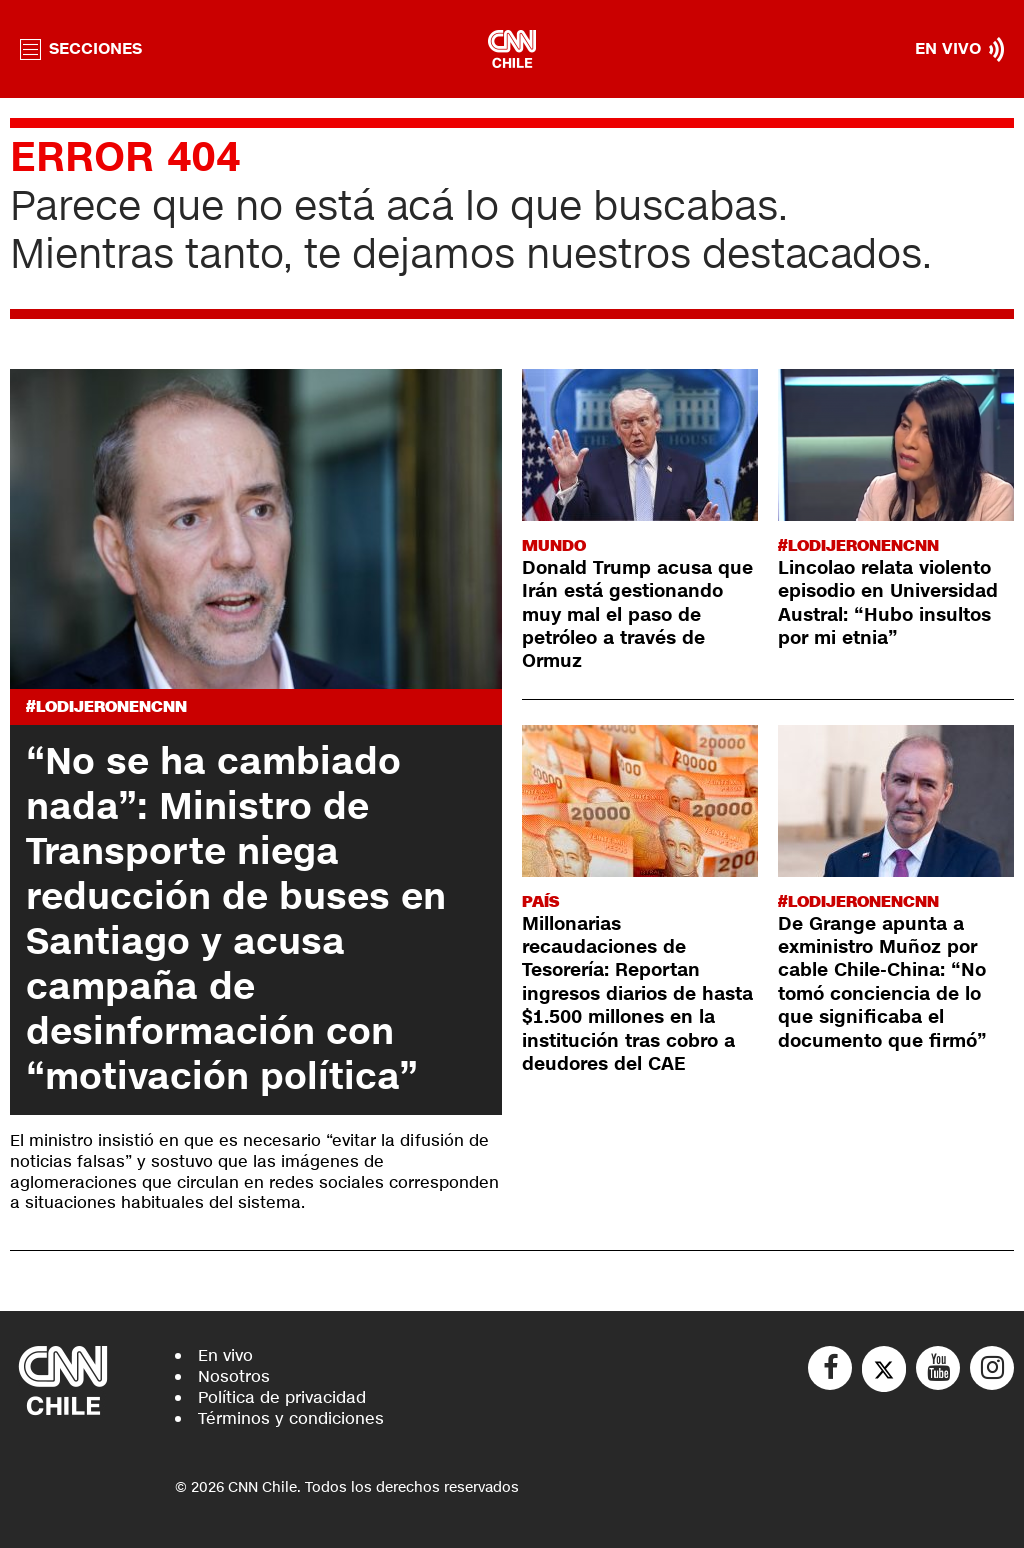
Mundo (554, 545)
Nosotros (234, 1376)
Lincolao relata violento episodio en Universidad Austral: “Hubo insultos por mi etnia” (888, 603)
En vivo (225, 1355)
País (540, 901)
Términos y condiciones (291, 1418)
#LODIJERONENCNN (106, 706)
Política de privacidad (282, 1397)
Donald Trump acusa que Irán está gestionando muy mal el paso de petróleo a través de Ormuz (637, 615)
